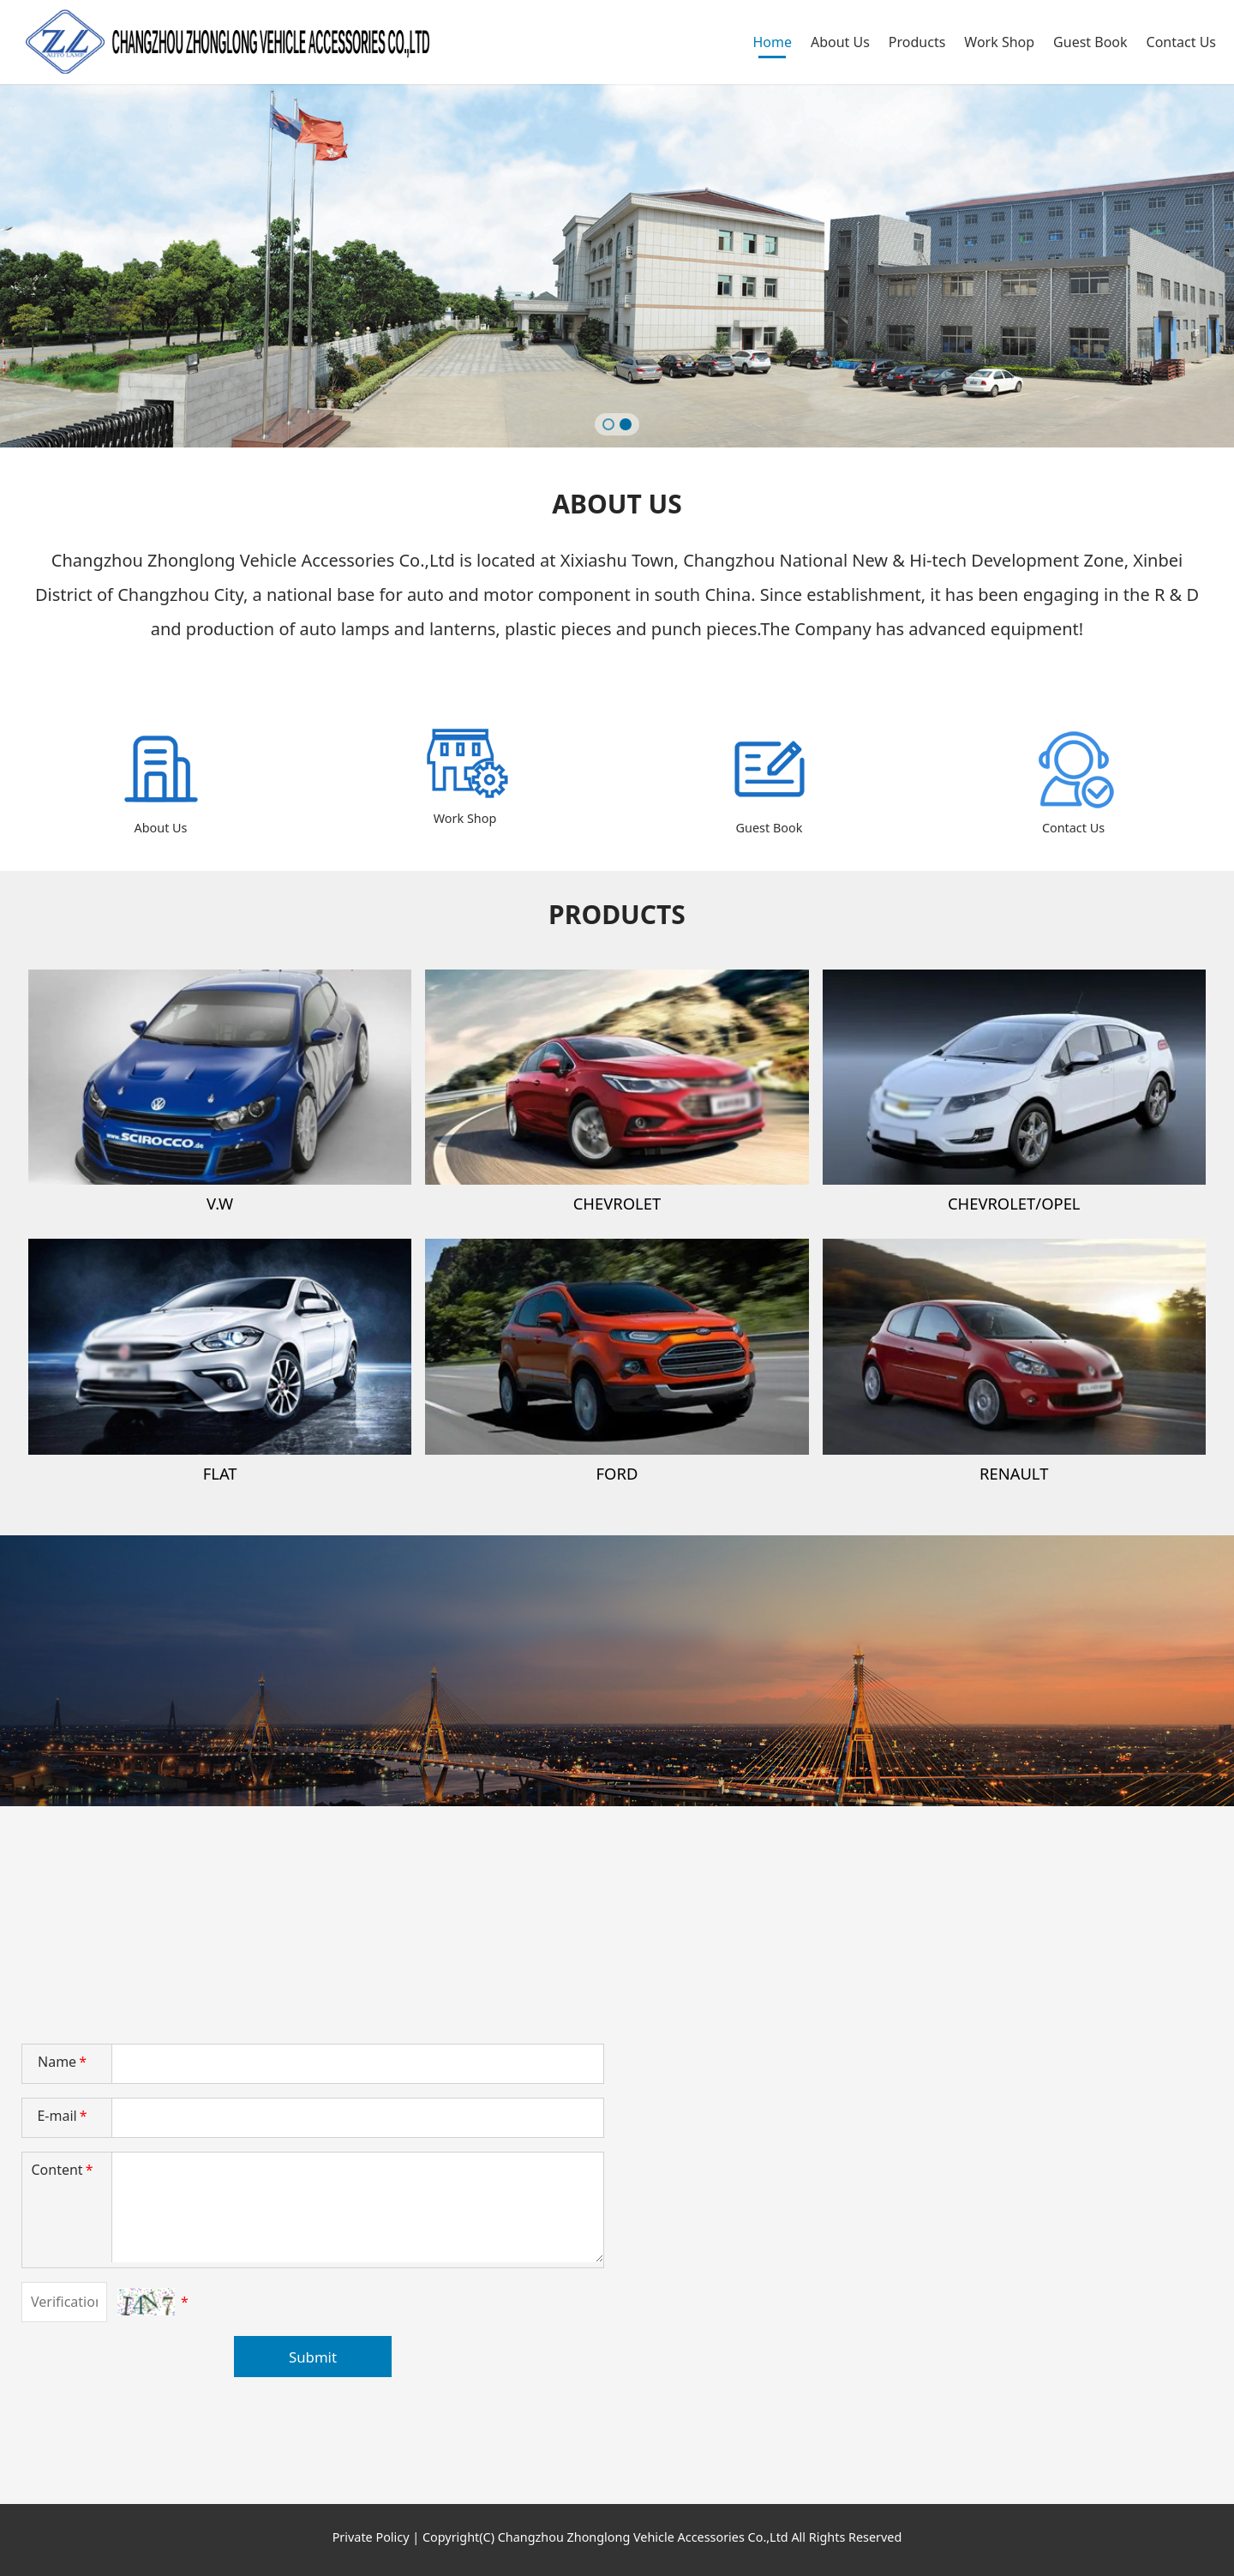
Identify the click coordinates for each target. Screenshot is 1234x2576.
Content (64, 2169)
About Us (840, 42)
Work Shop (999, 42)
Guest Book (1090, 42)
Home (772, 42)
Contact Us (1181, 42)
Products (917, 42)
